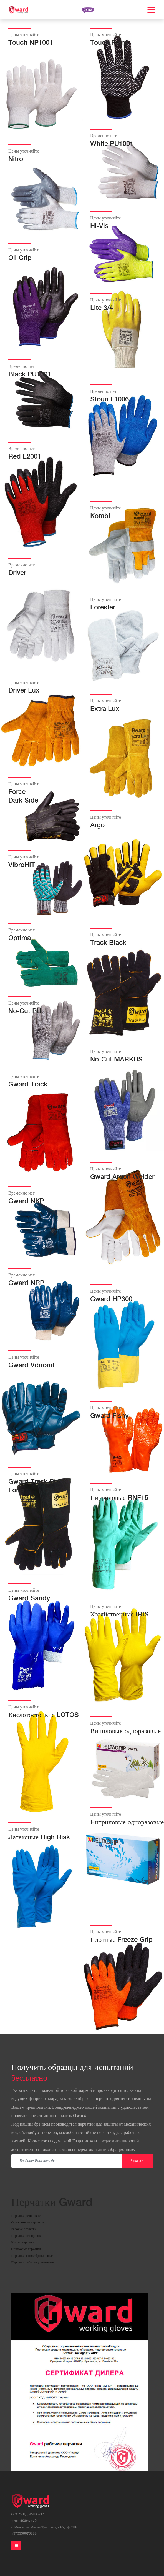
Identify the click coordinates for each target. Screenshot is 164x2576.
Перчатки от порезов (26, 2236)
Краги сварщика (22, 2242)
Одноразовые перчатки (27, 2222)
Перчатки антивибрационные (32, 2256)
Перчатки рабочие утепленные (33, 2262)
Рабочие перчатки (24, 2229)
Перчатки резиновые (26, 2216)
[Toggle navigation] (16, 2545)
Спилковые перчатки (26, 2249)
